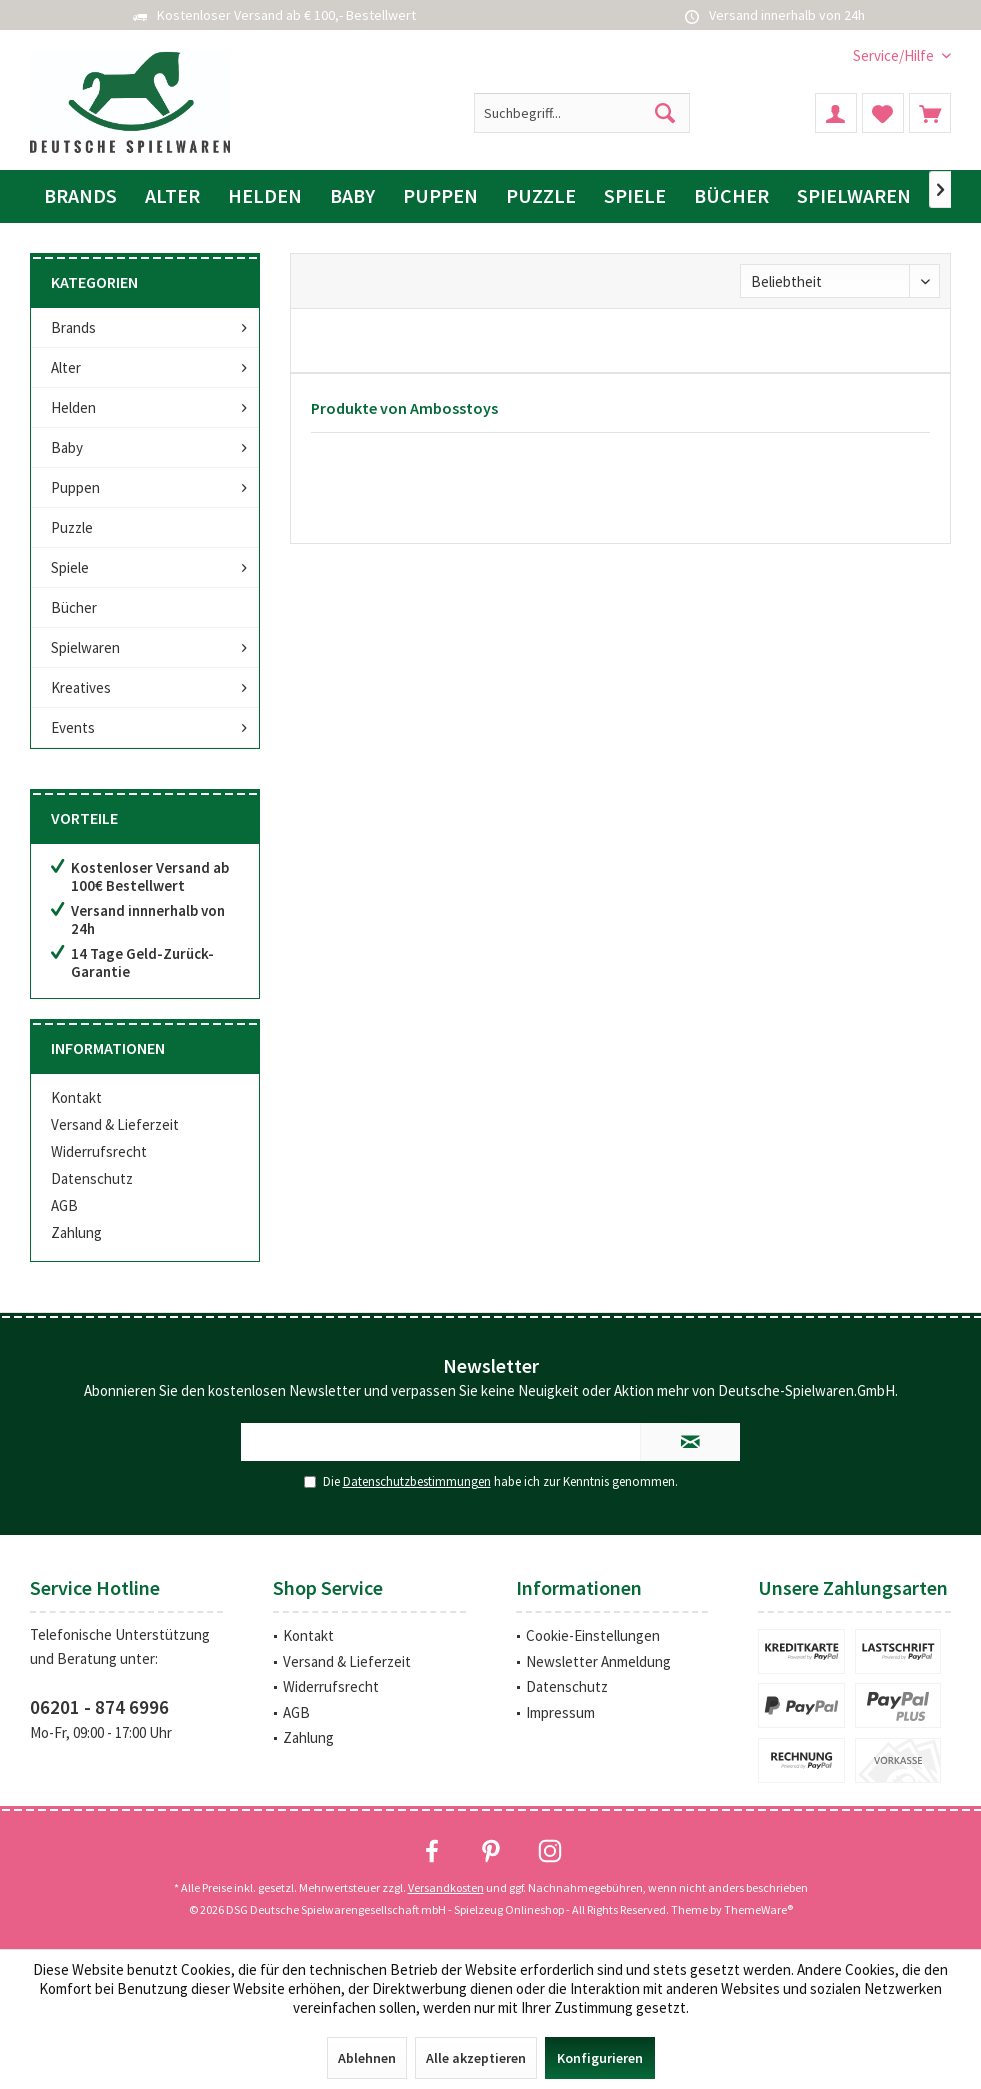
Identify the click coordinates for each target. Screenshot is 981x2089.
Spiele (70, 567)
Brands (73, 327)
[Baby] (352, 196)
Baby (67, 447)
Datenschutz (92, 1178)
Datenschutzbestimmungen (417, 1481)
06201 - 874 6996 (99, 1707)
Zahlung (76, 1232)
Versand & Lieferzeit (115, 1124)
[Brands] (80, 196)
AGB (64, 1205)
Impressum (560, 1712)
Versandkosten (446, 1887)
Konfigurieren (600, 2058)
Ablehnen (367, 2058)
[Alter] (172, 196)
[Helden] (265, 196)
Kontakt (76, 1097)
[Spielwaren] (854, 196)
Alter (66, 367)
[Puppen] (440, 196)
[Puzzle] (541, 196)
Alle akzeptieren (476, 2058)
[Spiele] (635, 196)
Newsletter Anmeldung (598, 1661)
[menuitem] (894, 55)
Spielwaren (85, 647)
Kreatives (81, 687)
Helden (73, 407)
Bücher (74, 607)
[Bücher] (731, 196)
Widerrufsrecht (99, 1151)
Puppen (75, 487)
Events (73, 727)
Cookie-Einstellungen (593, 1635)
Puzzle (72, 527)
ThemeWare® (758, 1909)
